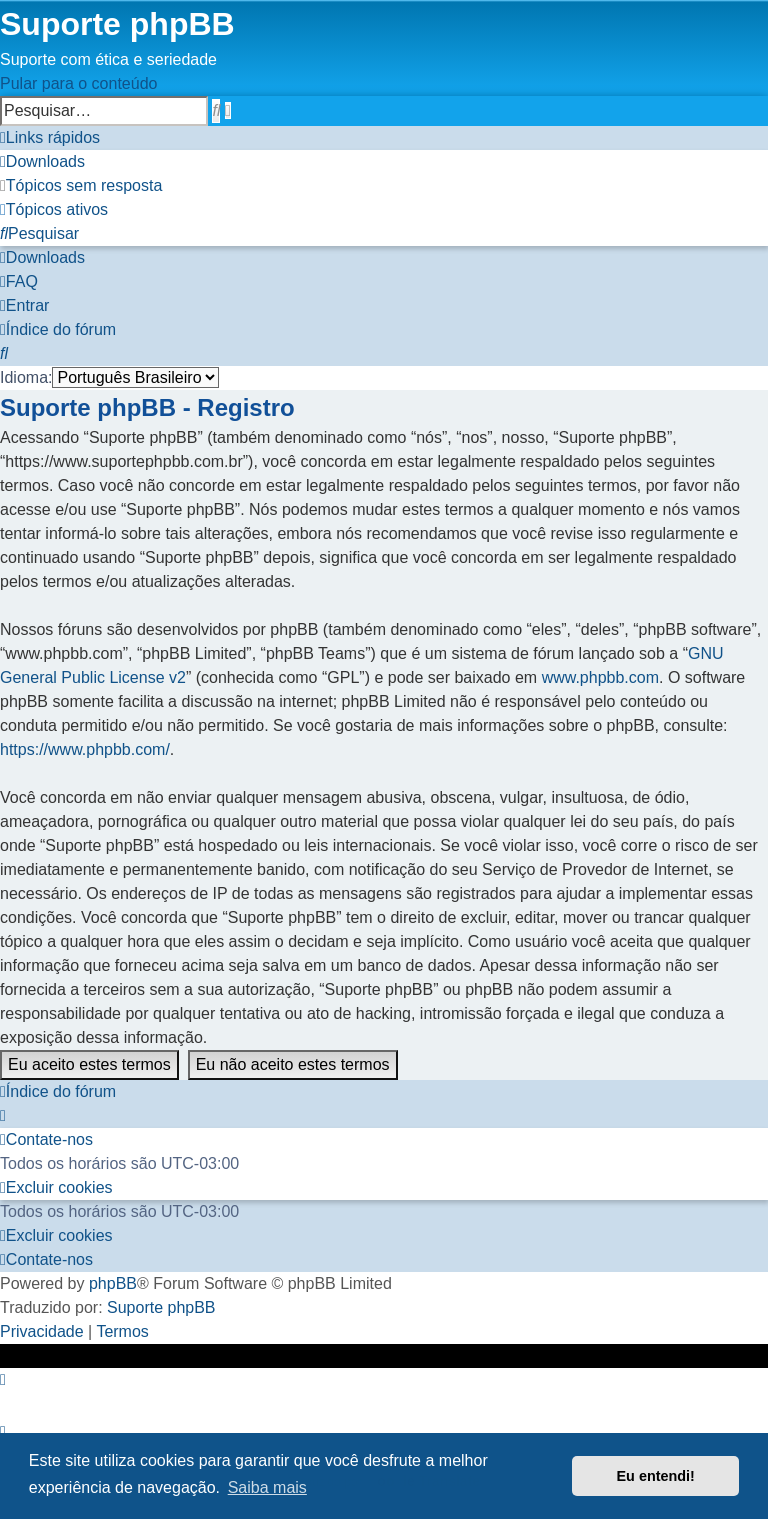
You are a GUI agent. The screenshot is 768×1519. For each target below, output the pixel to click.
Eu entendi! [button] (656, 1476)
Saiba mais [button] (267, 1487)
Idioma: (26, 377)
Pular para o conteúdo (78, 83)
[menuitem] (42, 161)
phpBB (113, 1283)
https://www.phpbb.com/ (85, 749)
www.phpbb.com (600, 677)
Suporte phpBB (161, 1307)
